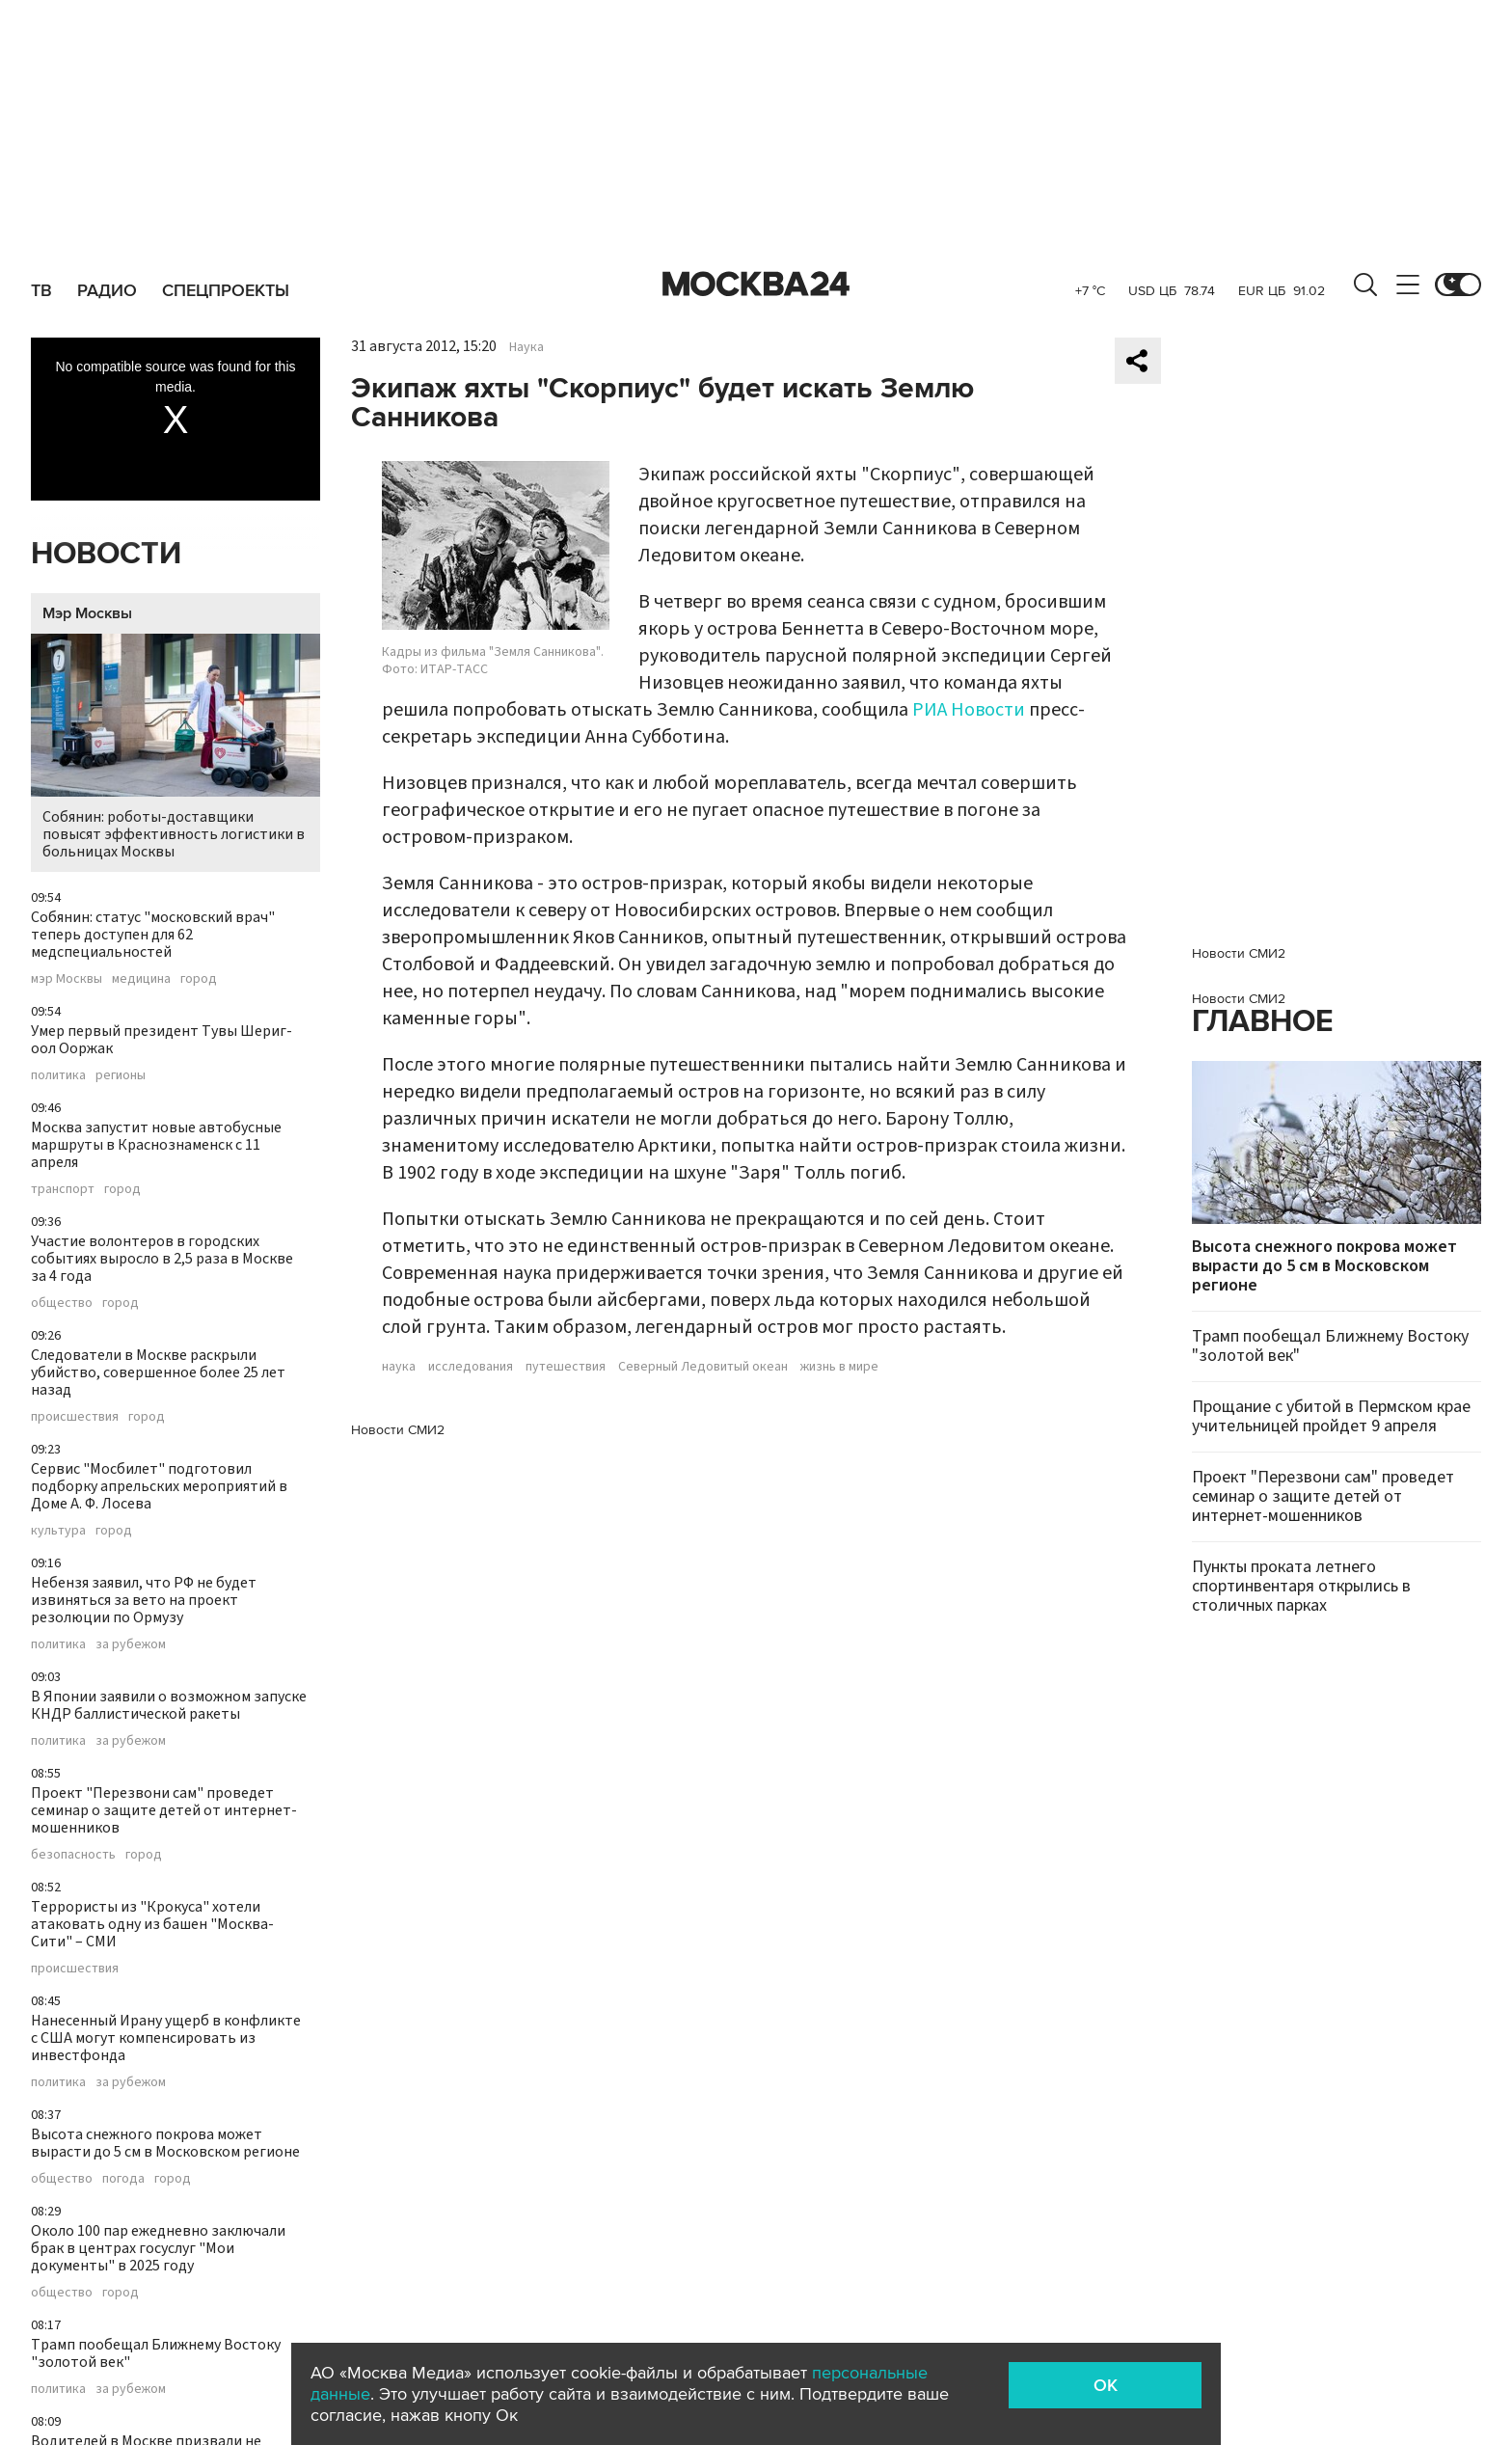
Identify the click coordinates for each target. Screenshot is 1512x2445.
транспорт (62, 1189)
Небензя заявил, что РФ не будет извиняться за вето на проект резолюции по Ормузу (143, 1600)
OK (1106, 2385)
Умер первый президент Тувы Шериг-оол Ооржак (161, 1039)
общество (62, 1303)
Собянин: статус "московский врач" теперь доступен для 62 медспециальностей (153, 935)
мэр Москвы (66, 979)
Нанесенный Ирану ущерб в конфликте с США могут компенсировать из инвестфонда (166, 2038)
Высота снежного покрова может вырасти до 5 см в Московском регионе (165, 2143)
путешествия (566, 1366)
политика (58, 1075)
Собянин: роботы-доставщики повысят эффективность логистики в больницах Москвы (175, 748)
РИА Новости (968, 709)
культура (58, 1530)
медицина (141, 979)
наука (399, 1366)
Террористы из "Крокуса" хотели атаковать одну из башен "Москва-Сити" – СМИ (152, 1924)
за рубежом (130, 1644)
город (198, 979)
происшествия (75, 1417)
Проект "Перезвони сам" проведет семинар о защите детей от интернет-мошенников (164, 1810)
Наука (526, 347)
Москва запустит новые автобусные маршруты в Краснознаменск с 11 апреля (156, 1145)
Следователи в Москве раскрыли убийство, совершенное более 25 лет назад (158, 1372)
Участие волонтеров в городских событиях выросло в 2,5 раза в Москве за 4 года (162, 1259)
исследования (470, 1366)
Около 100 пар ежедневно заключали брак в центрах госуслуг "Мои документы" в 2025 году (158, 2248)
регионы (120, 1075)
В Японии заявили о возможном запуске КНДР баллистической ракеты (169, 1705)
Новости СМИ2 (398, 1430)
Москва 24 (756, 284)
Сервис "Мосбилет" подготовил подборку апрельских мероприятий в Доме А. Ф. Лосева (159, 1486)
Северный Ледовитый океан (703, 1366)
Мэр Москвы (87, 613)
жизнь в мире (839, 1366)
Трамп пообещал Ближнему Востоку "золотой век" (156, 2353)
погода (123, 2179)
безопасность (73, 1854)
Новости (106, 554)
